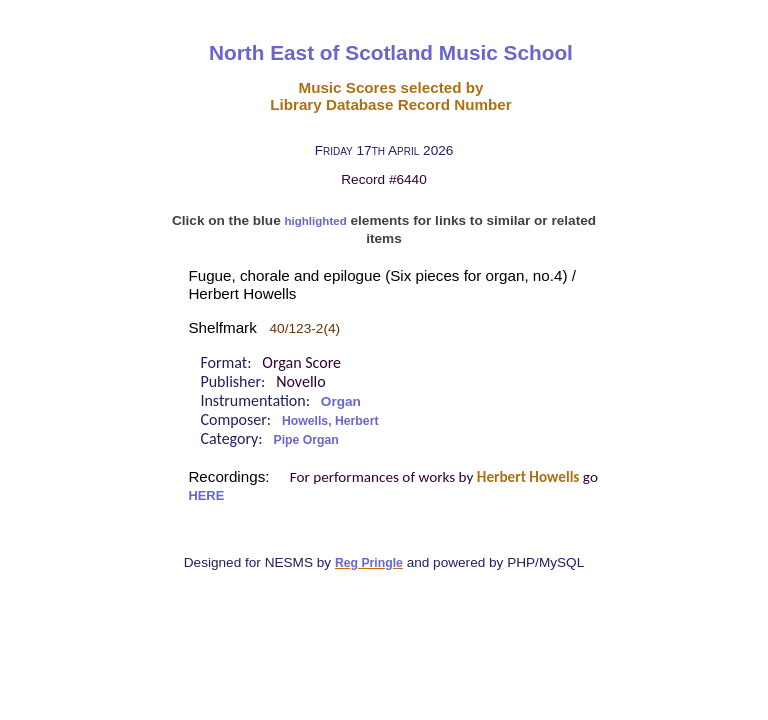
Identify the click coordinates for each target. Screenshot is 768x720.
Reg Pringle (369, 563)
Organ (341, 401)
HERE (206, 495)
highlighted (316, 221)
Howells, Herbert (330, 421)
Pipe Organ (306, 440)
